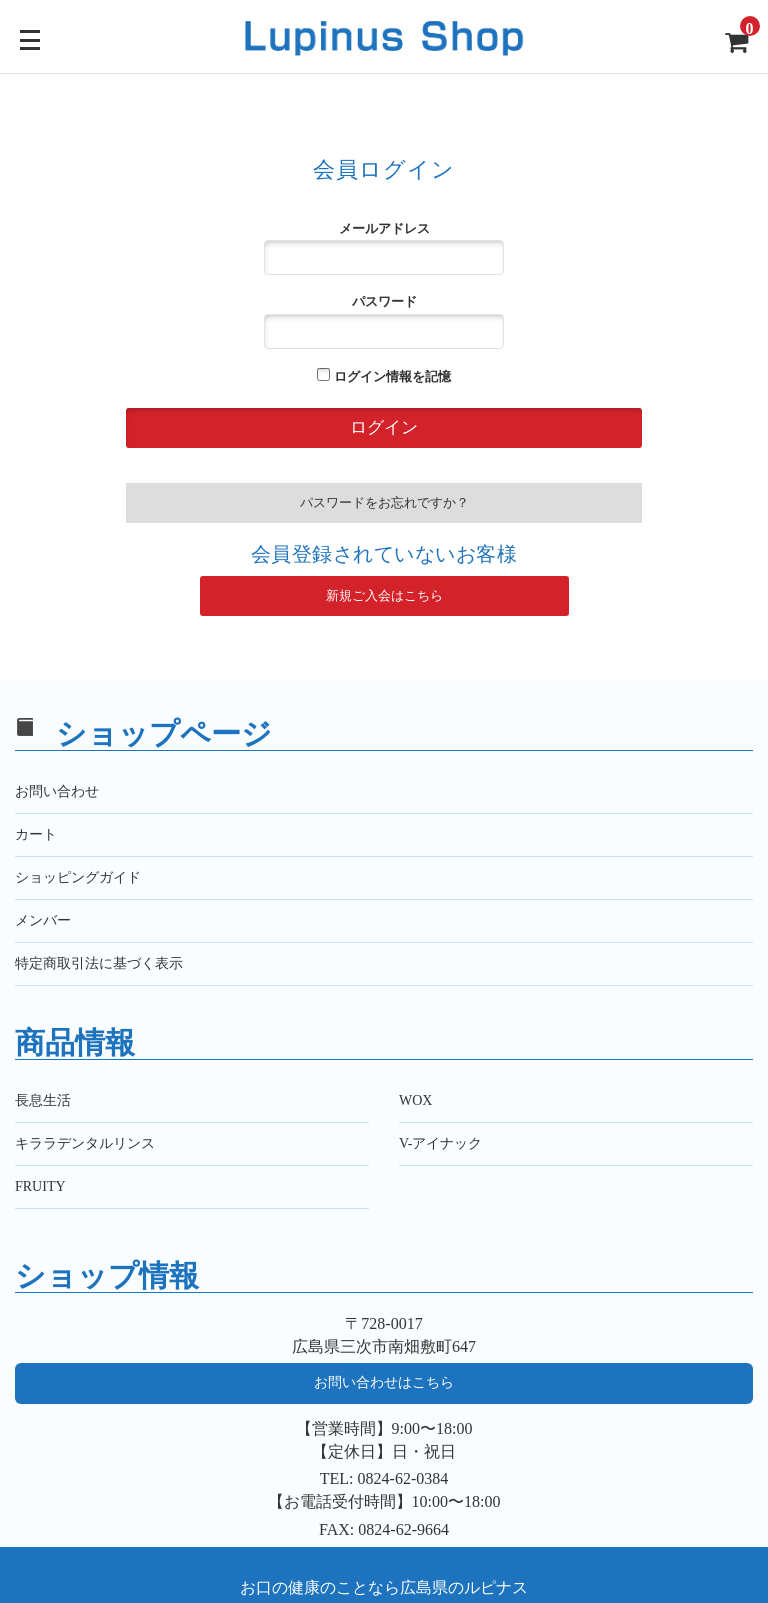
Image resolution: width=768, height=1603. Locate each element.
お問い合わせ (57, 791)
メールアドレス (384, 248)
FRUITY (40, 1186)
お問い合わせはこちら (384, 1382)
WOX (415, 1100)
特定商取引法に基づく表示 (99, 963)
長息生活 (43, 1100)
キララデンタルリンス (85, 1143)
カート (36, 834)
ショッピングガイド (78, 877)
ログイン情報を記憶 (383, 376)
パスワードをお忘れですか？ (384, 502)
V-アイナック (441, 1143)
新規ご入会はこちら (384, 595)
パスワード (384, 321)
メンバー (43, 920)
